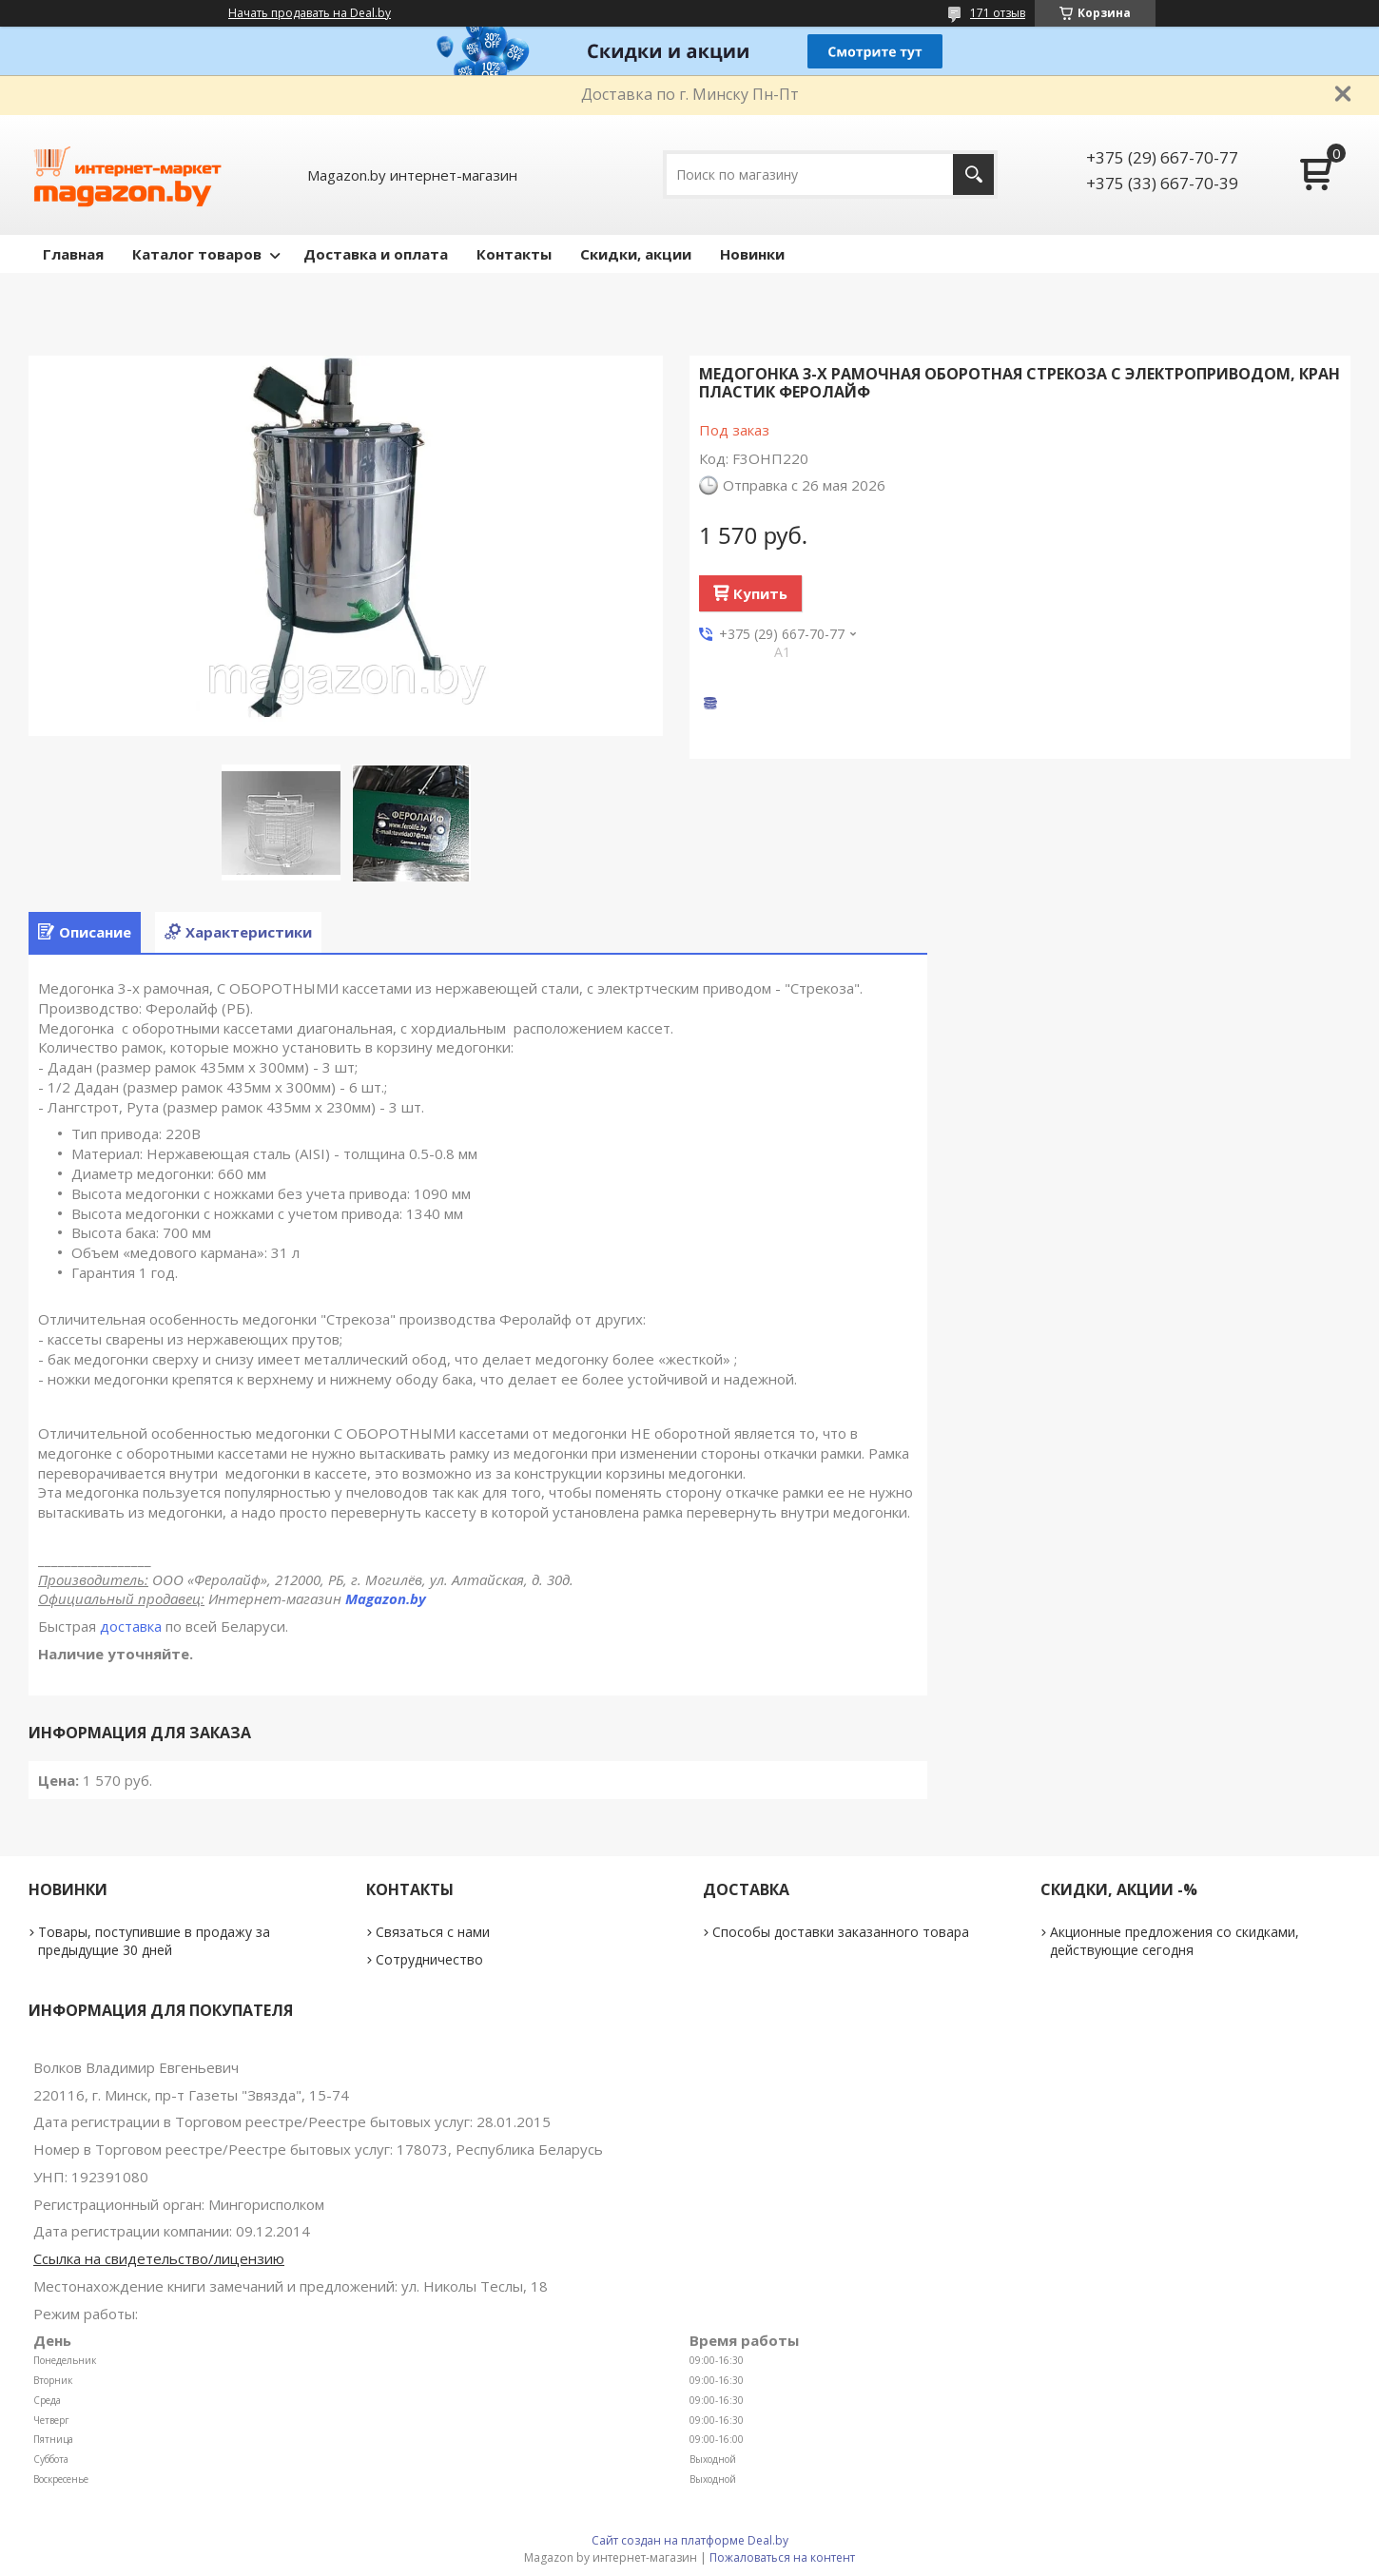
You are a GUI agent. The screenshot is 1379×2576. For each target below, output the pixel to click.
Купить (760, 593)
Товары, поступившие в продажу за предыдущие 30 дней (154, 1941)
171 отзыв (997, 13)
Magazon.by (385, 1598)
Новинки (752, 253)
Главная (73, 253)
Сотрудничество (429, 1959)
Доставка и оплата (375, 253)
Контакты (514, 253)
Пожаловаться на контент (782, 2557)
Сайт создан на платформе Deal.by (690, 2540)
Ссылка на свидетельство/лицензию (158, 2258)
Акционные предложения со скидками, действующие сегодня (1174, 1941)
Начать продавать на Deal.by (309, 13)
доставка (131, 1626)
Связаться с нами (433, 1932)
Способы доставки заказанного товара (840, 1932)
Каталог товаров (197, 253)
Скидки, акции (635, 253)
